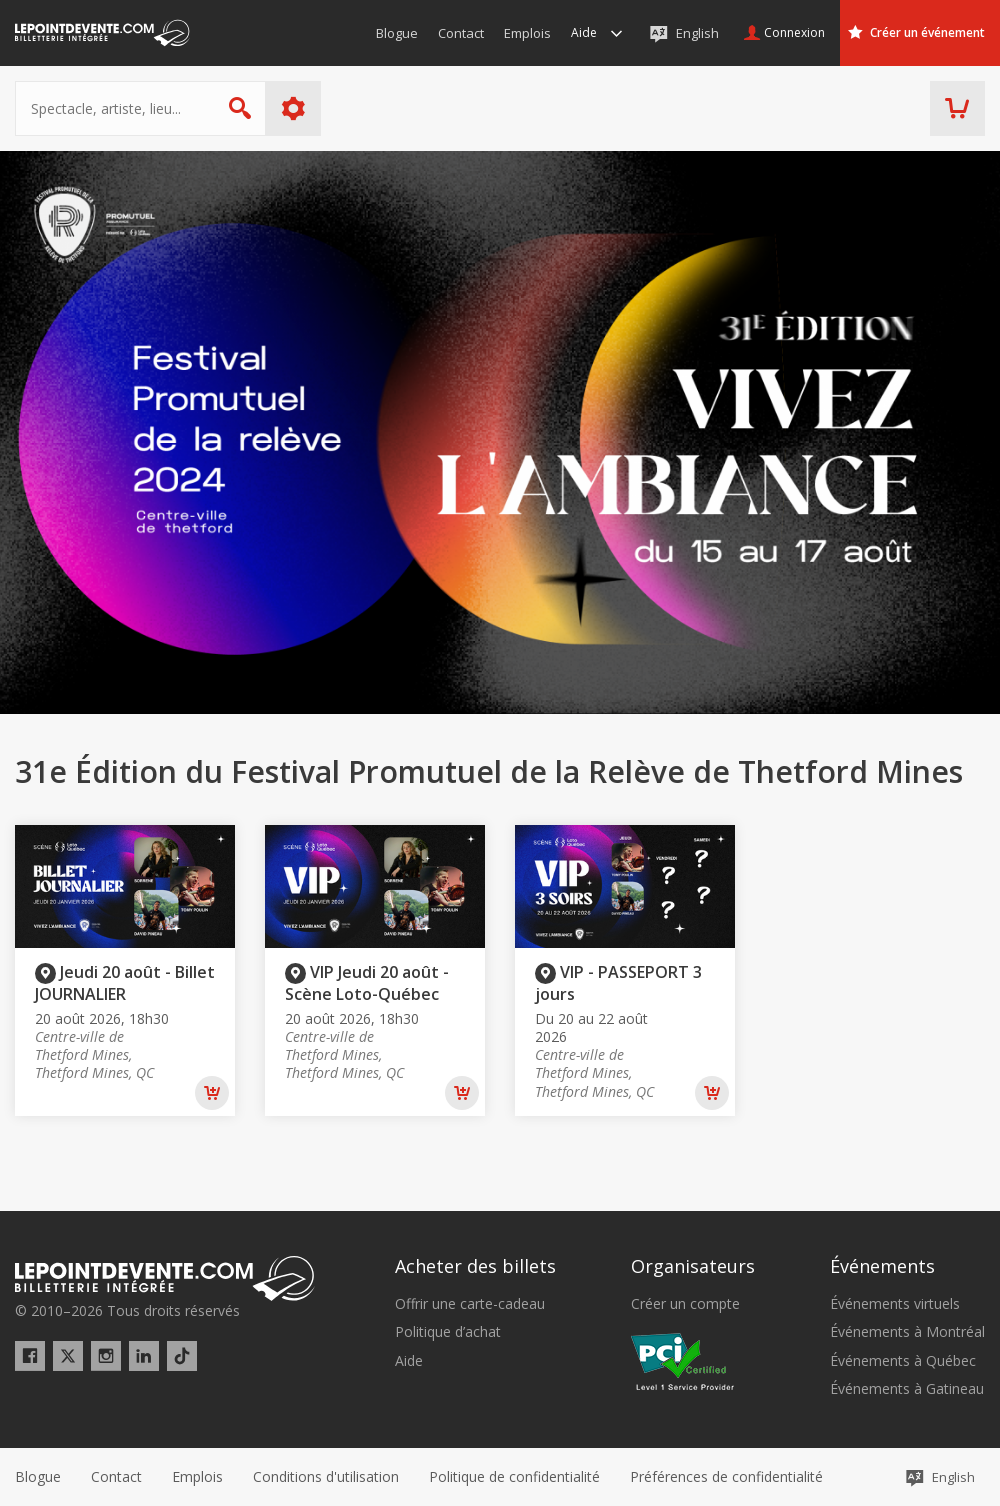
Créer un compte (685, 1304)
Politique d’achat (448, 1332)
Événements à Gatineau (907, 1389)
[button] (726, 1477)
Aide (409, 1361)
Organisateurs (693, 1266)
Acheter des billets (475, 1266)
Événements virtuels (895, 1304)
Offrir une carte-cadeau (470, 1304)
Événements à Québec (903, 1361)
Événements (882, 1266)
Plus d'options (293, 108)
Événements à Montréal (907, 1332)
